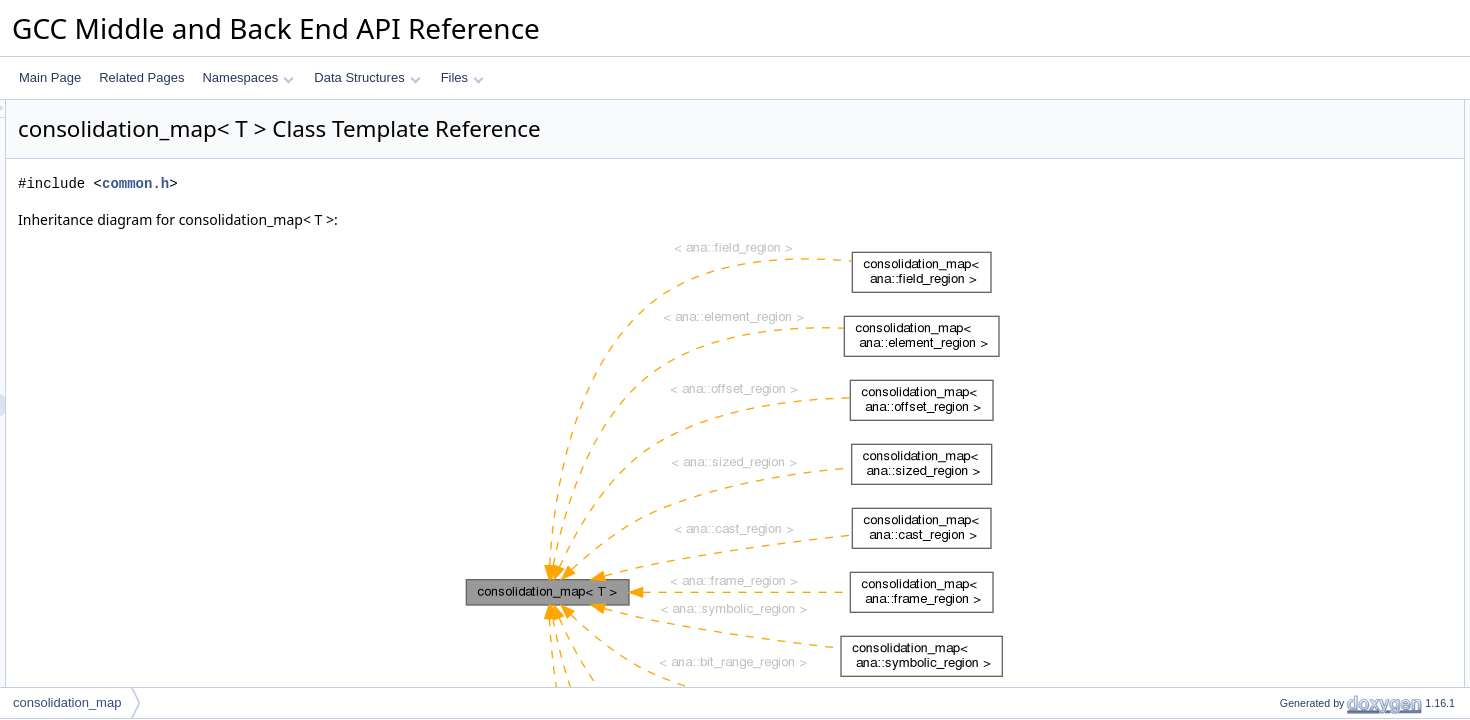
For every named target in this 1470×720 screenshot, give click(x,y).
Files (462, 77)
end (1273, 353)
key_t (1277, 133)
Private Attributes (1292, 375)
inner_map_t (1296, 177)
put (1271, 287)
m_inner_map (1299, 397)
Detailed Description (1300, 419)
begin (1277, 331)
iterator (1281, 199)
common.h (385, 183)
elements (1287, 309)
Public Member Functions (1314, 221)
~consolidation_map (1316, 243)
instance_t (1290, 155)
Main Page (50, 77)
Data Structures (367, 77)
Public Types (1281, 111)
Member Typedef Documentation (1334, 441)
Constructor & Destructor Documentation (1355, 551)
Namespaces (247, 77)
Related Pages (141, 77)
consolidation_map (67, 702)
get (1271, 265)
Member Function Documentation (1335, 595)
